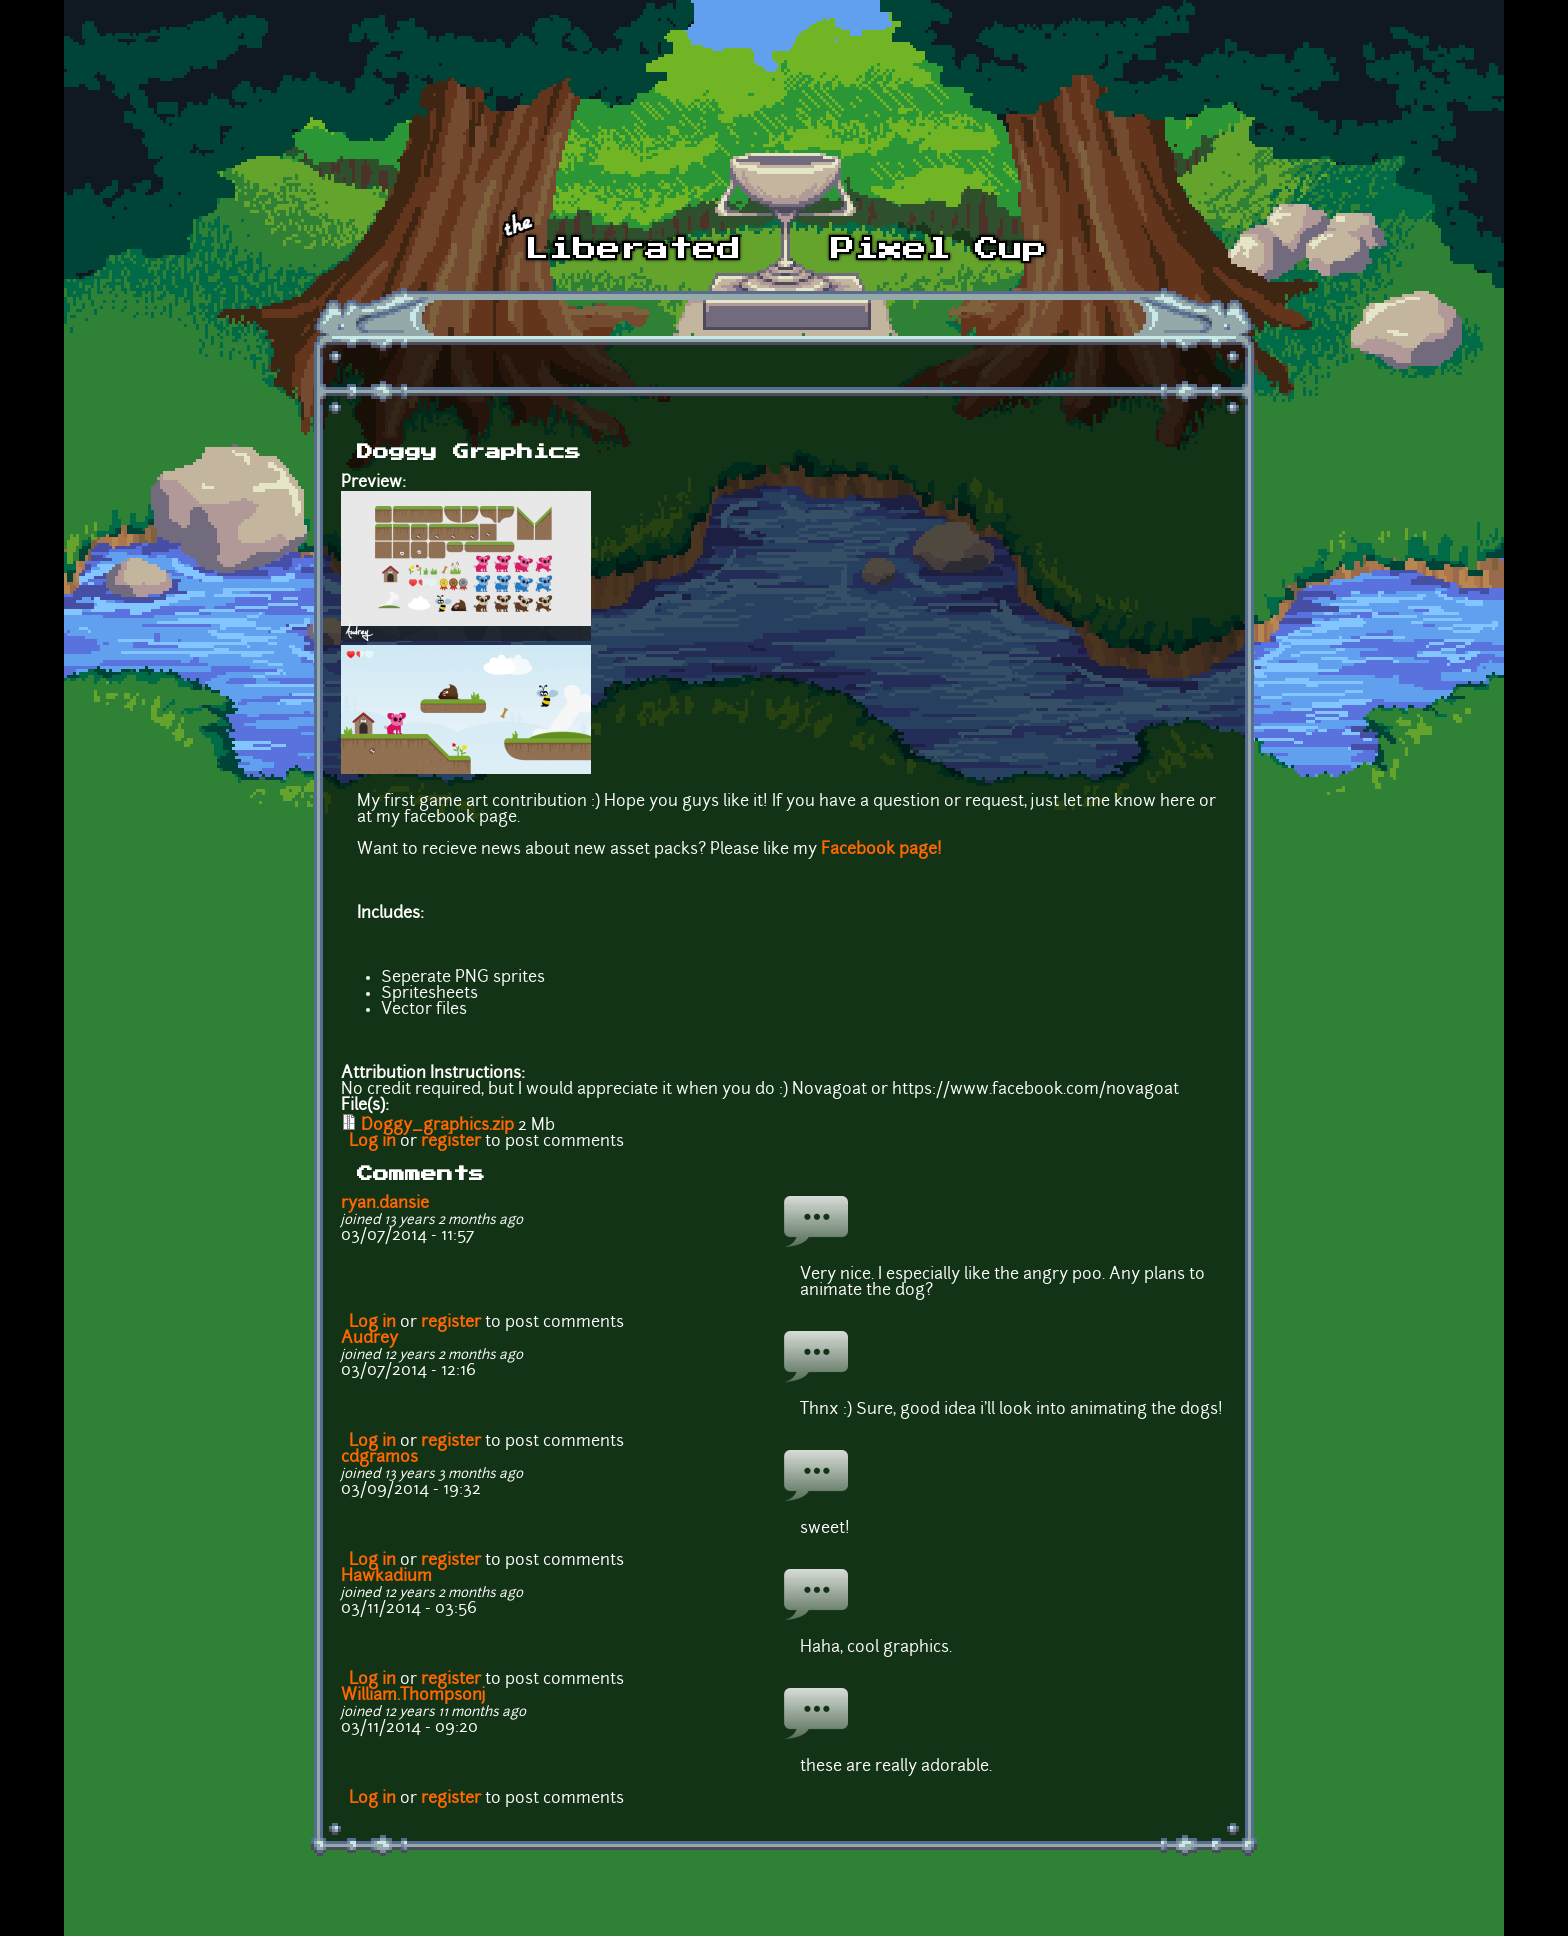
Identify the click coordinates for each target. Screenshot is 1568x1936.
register (451, 1142)
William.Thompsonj (413, 1696)
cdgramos (379, 1458)
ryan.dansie (385, 1204)
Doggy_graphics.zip (437, 1126)
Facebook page (879, 850)
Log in (372, 1142)
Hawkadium (386, 1577)
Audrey (369, 1339)
